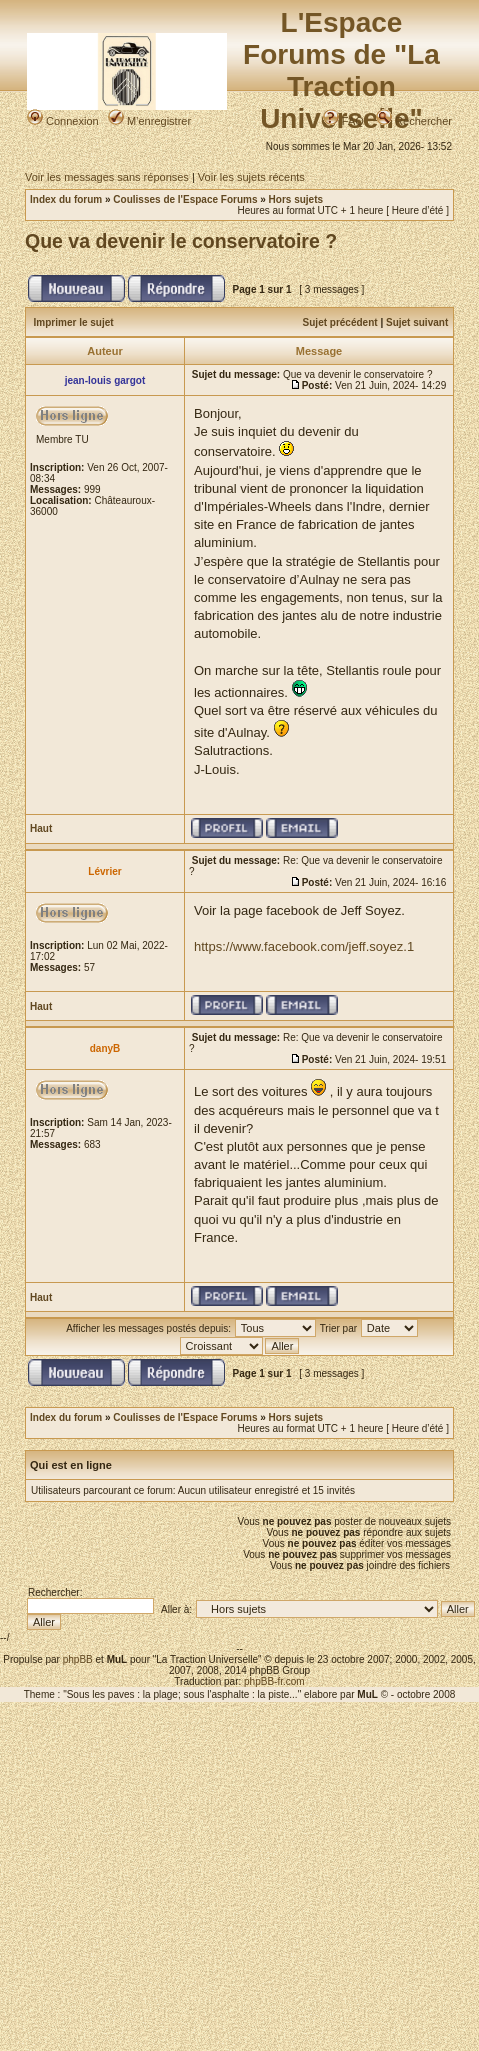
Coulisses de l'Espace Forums (185, 199)
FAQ (343, 121)
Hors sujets (296, 199)
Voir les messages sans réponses (107, 177)
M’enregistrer (149, 121)
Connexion (63, 121)
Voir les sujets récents (251, 177)
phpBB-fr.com (274, 1681)
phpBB (78, 1659)
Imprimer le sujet (74, 322)
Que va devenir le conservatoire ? (181, 241)
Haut (41, 828)
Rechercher (414, 121)
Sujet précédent (340, 322)
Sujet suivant (417, 322)
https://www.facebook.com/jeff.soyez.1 (304, 946)
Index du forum (66, 199)
